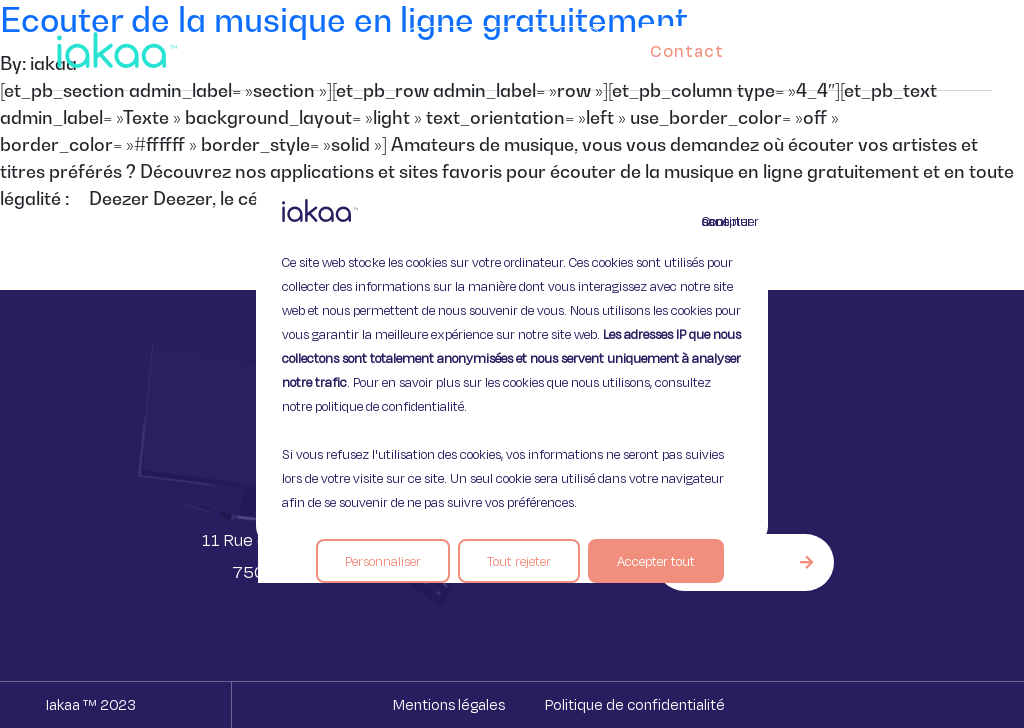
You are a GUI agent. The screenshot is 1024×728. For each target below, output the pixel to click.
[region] (512, 364)
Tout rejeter (519, 561)
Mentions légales (449, 704)
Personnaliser (383, 561)
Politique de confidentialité (635, 704)
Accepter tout (656, 561)
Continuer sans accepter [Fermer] (714, 221)
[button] (958, 46)
